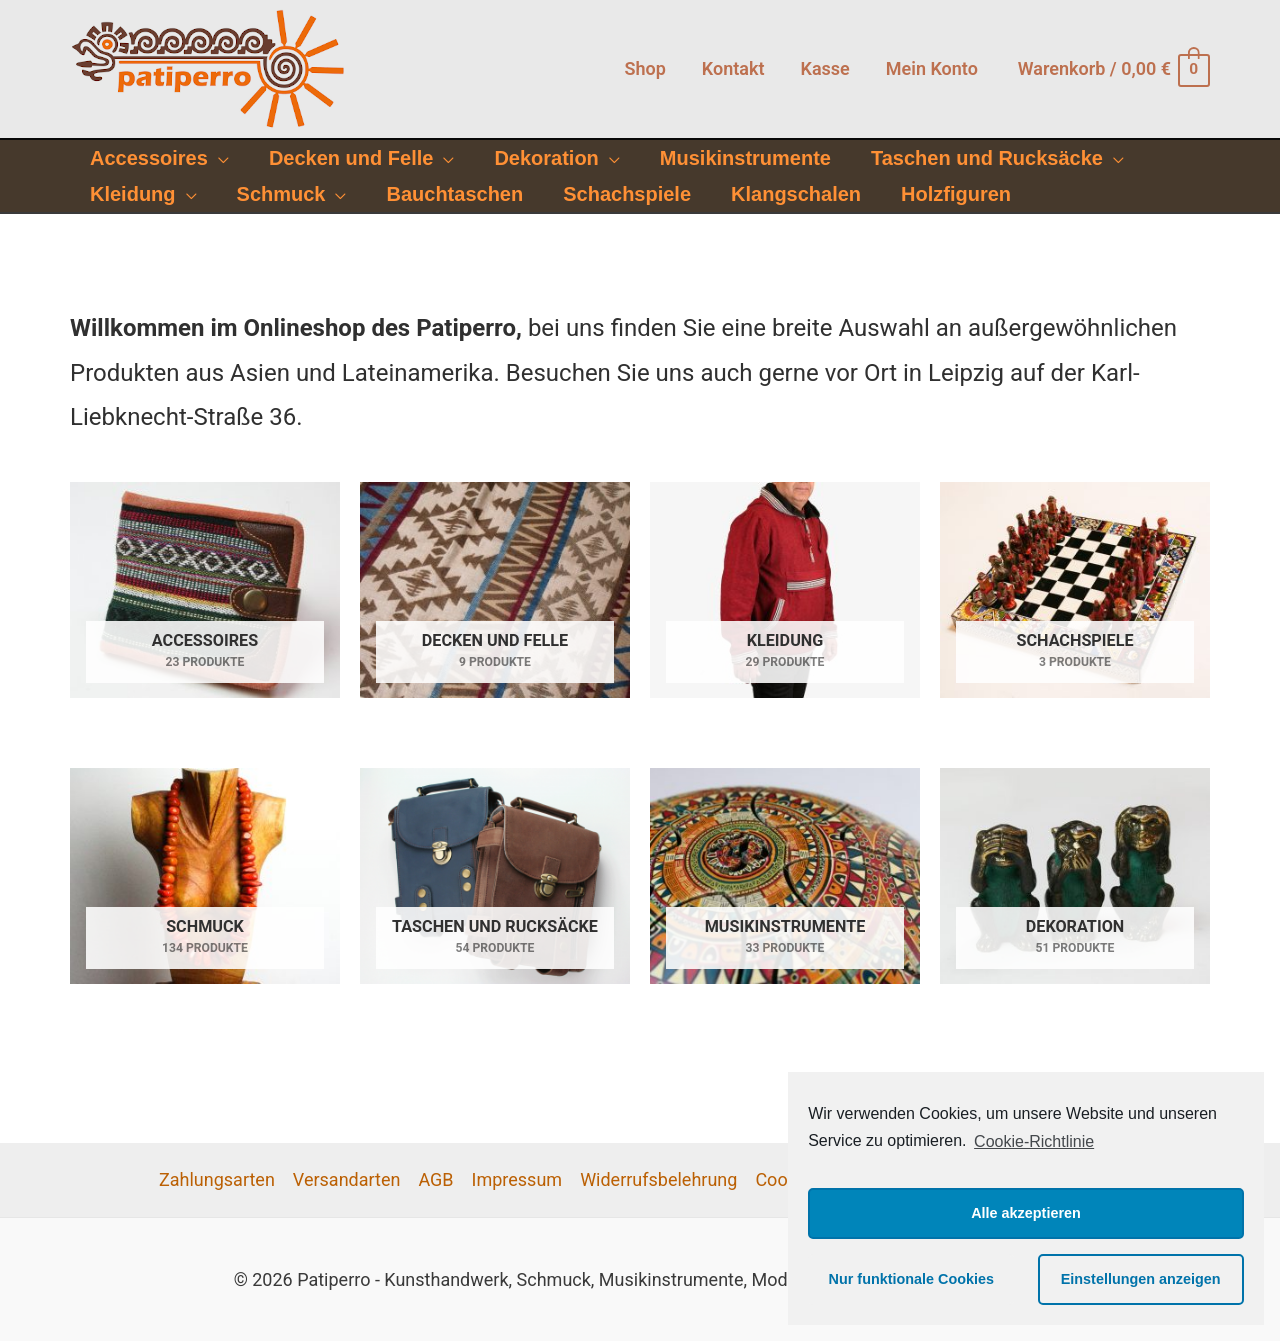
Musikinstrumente (745, 158)
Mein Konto (932, 68)
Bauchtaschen (454, 194)
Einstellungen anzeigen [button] (1141, 1279)
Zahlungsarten (217, 1179)
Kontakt (733, 68)
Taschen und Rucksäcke (987, 158)
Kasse (824, 68)
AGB (435, 1179)
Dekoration (546, 158)
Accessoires (149, 158)
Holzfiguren (956, 194)
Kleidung (133, 194)
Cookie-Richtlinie (1034, 1141)
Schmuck (281, 194)
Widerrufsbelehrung (658, 1179)
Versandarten (347, 1179)
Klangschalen (796, 194)
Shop (644, 68)
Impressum (517, 1179)
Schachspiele (627, 194)
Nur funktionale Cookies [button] (912, 1279)
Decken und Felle (351, 158)
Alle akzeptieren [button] (1026, 1213)
